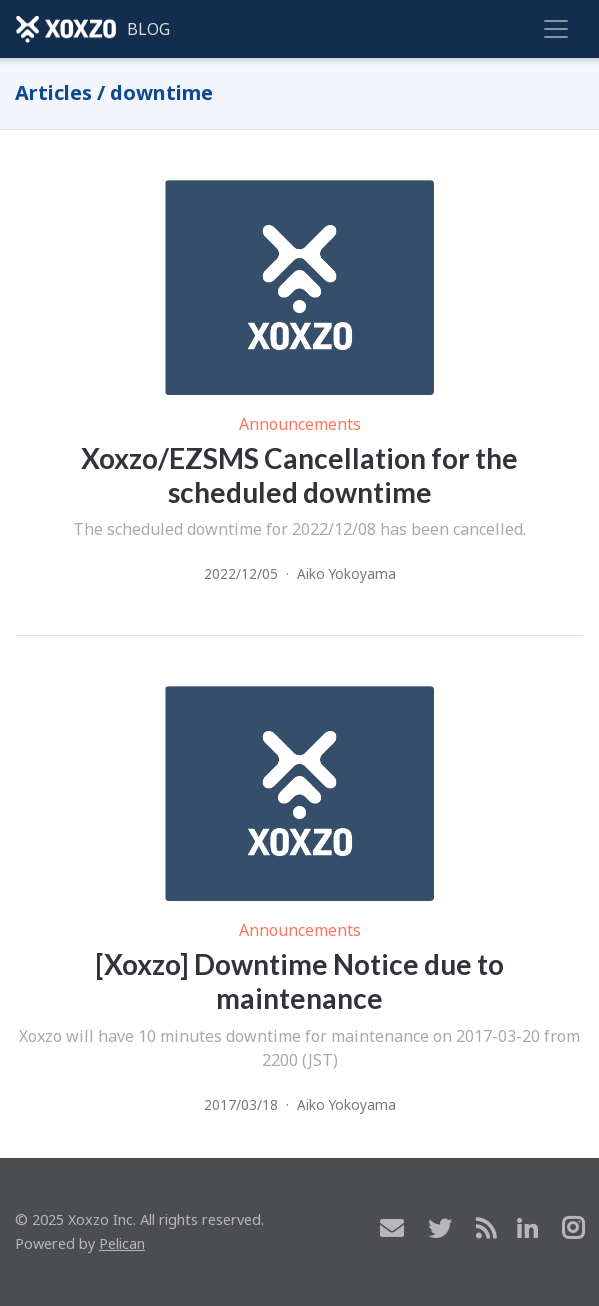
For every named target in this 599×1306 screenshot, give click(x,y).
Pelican (122, 1243)
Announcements (300, 424)
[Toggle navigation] (556, 29)
